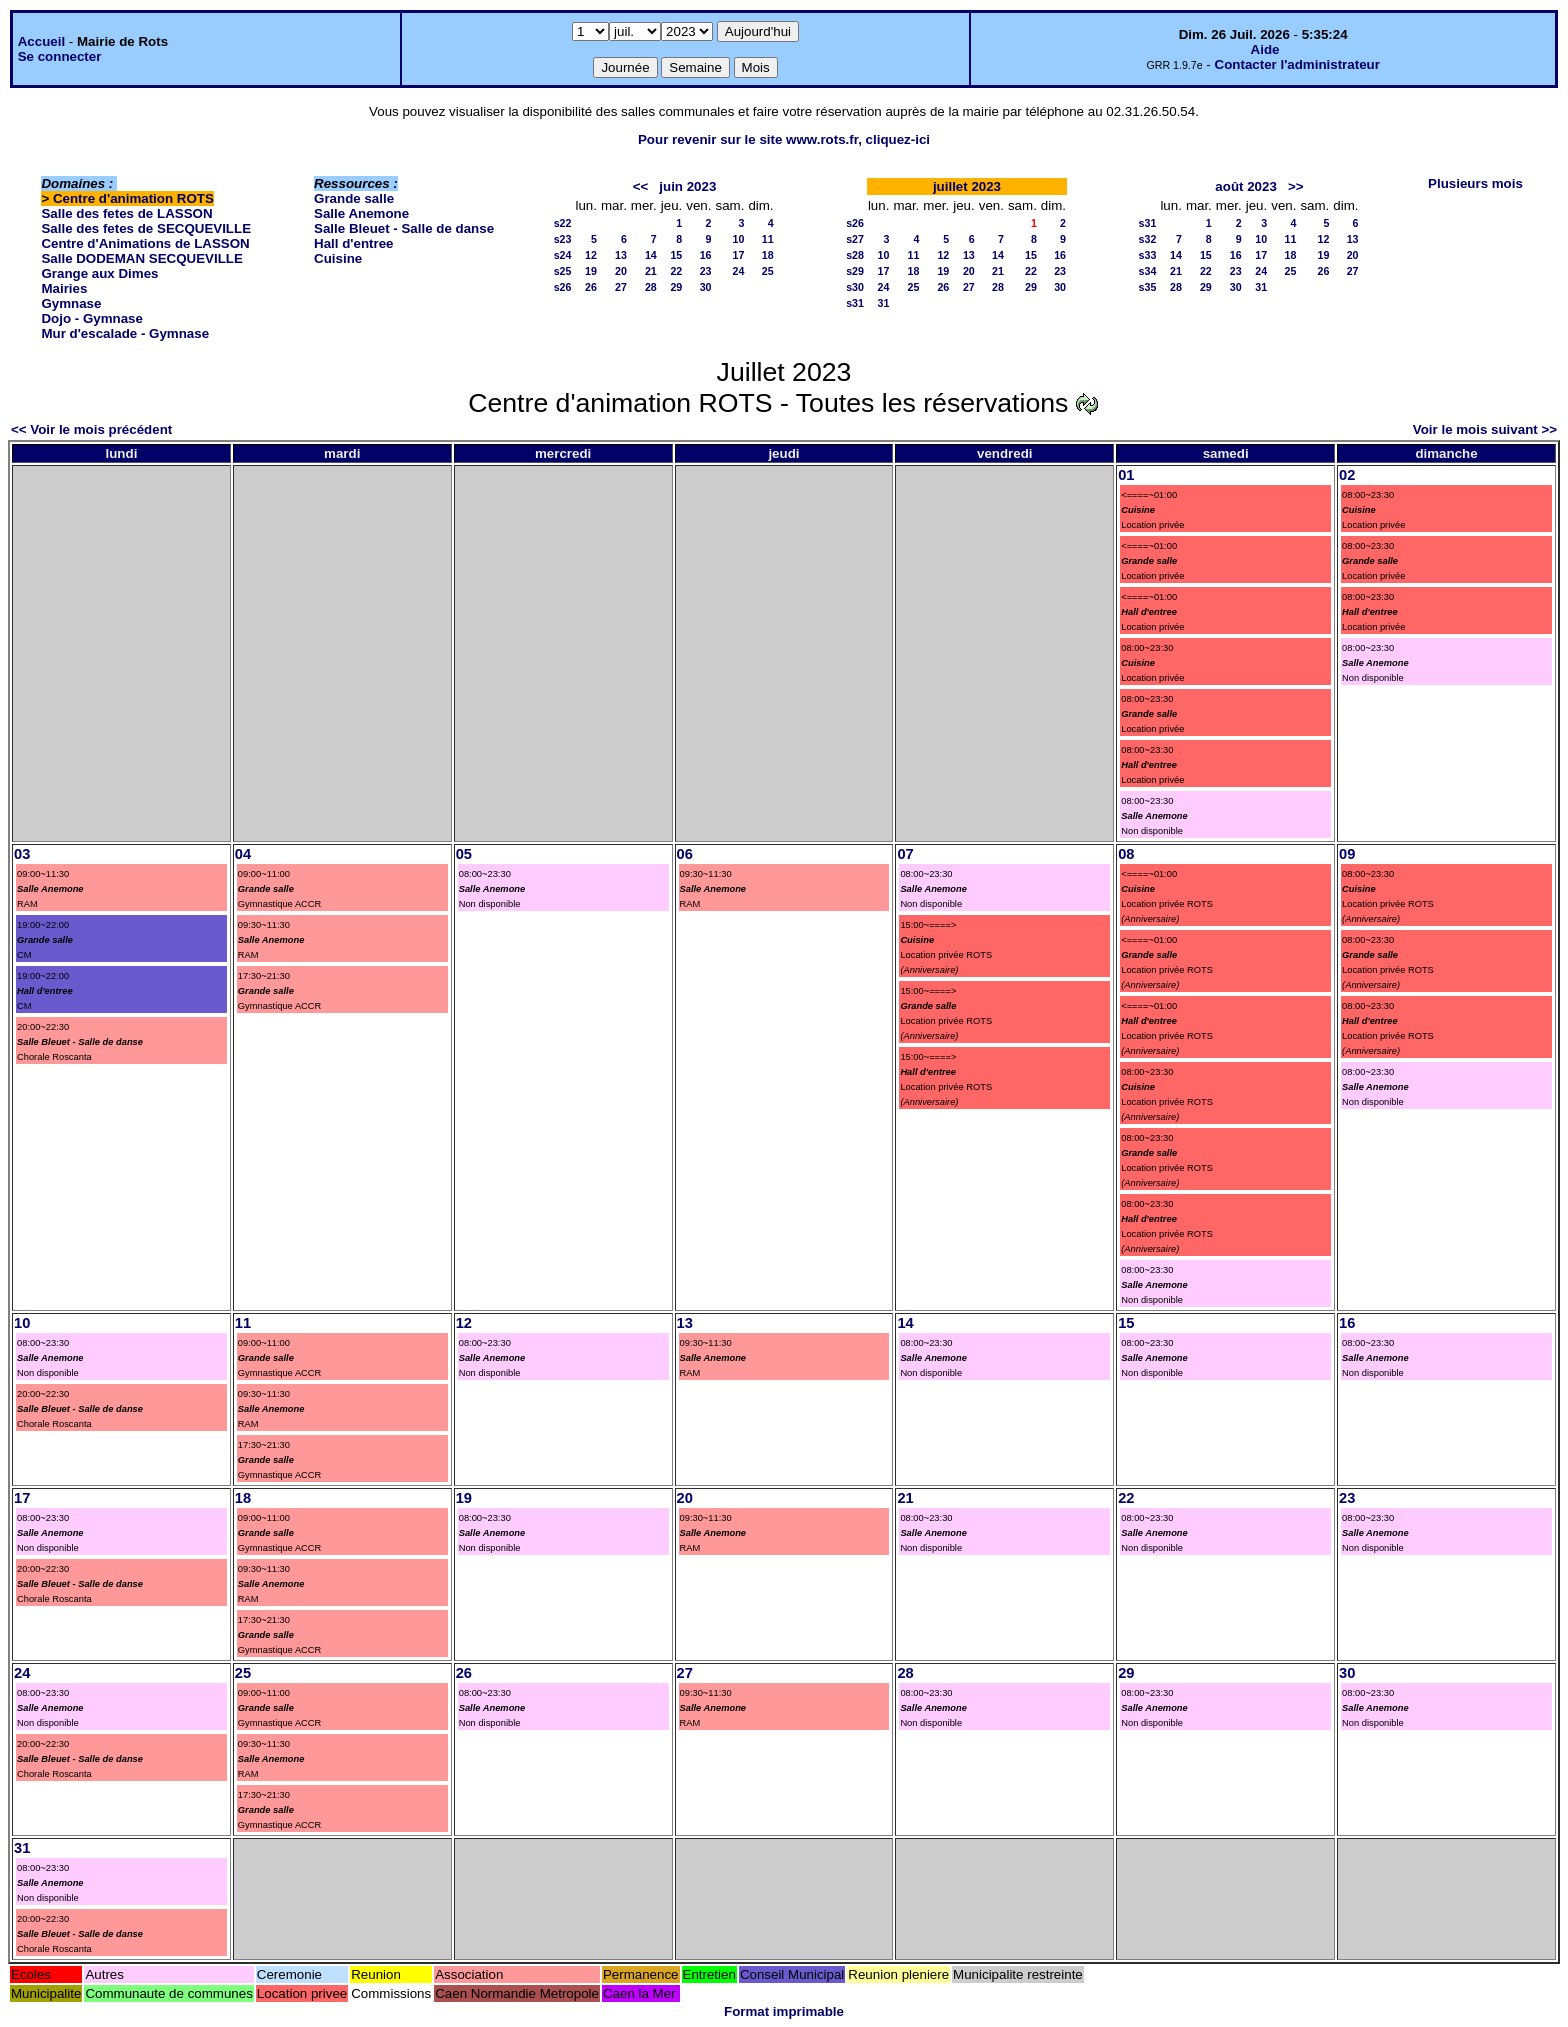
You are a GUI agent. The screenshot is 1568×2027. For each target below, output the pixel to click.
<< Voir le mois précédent (91, 429)
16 (706, 255)
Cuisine (338, 258)
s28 (855, 255)
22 (676, 271)
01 (1126, 475)
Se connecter (60, 56)
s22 (563, 223)
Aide (1265, 49)
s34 (1148, 271)
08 (1126, 854)
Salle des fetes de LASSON (126, 213)
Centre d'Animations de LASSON (145, 243)
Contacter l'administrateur (1297, 64)
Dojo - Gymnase (91, 318)
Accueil (41, 41)
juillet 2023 (967, 186)
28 (651, 287)
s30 (855, 287)
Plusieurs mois (1475, 183)
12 (591, 255)
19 (591, 271)
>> (1296, 186)
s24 (563, 255)
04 (243, 854)
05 (464, 854)
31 (884, 303)
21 (651, 271)
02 (1347, 475)
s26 (563, 287)
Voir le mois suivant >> (1485, 429)
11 (768, 239)
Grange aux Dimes (99, 273)
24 (739, 271)
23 (706, 271)
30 (706, 287)
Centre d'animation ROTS (133, 198)
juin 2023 (687, 186)
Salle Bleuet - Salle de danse (404, 228)
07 (905, 854)
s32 (1148, 239)
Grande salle (354, 198)
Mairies (64, 288)
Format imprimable (784, 2011)
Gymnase (71, 303)
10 (739, 239)
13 (621, 255)
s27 (855, 239)
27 (621, 287)
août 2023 (1246, 186)
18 (768, 255)
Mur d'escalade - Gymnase (125, 333)
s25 (563, 271)
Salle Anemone (361, 213)
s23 (563, 239)
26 (591, 287)
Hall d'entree (353, 243)
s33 (1148, 255)
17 (739, 255)
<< (641, 186)
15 (676, 255)
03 (22, 854)
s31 (855, 303)
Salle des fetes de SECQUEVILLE (146, 228)
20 (621, 271)
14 (651, 255)
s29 (855, 271)
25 (768, 271)
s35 (1148, 287)
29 (676, 287)
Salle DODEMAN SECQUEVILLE (141, 258)
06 (685, 854)
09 (1347, 854)
